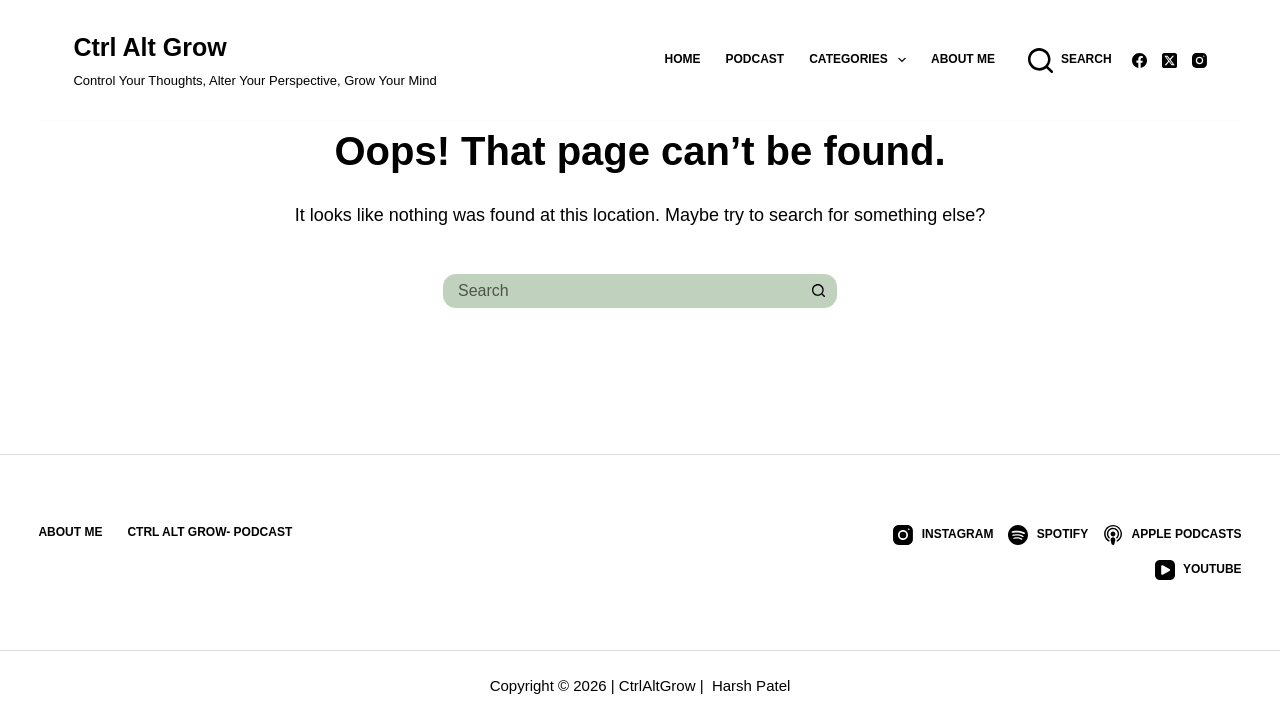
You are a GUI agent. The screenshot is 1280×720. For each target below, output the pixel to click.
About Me (70, 532)
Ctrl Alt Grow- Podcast (209, 532)
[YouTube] (1198, 570)
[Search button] (820, 291)
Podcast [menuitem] (755, 59)
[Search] (1070, 60)
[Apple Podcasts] (1172, 535)
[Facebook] (1139, 60)
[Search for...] (620, 291)
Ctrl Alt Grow (149, 47)
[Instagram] (1199, 60)
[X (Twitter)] (1169, 60)
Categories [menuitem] (861, 60)
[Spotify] (1048, 535)
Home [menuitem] (683, 59)
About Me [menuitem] (963, 59)
